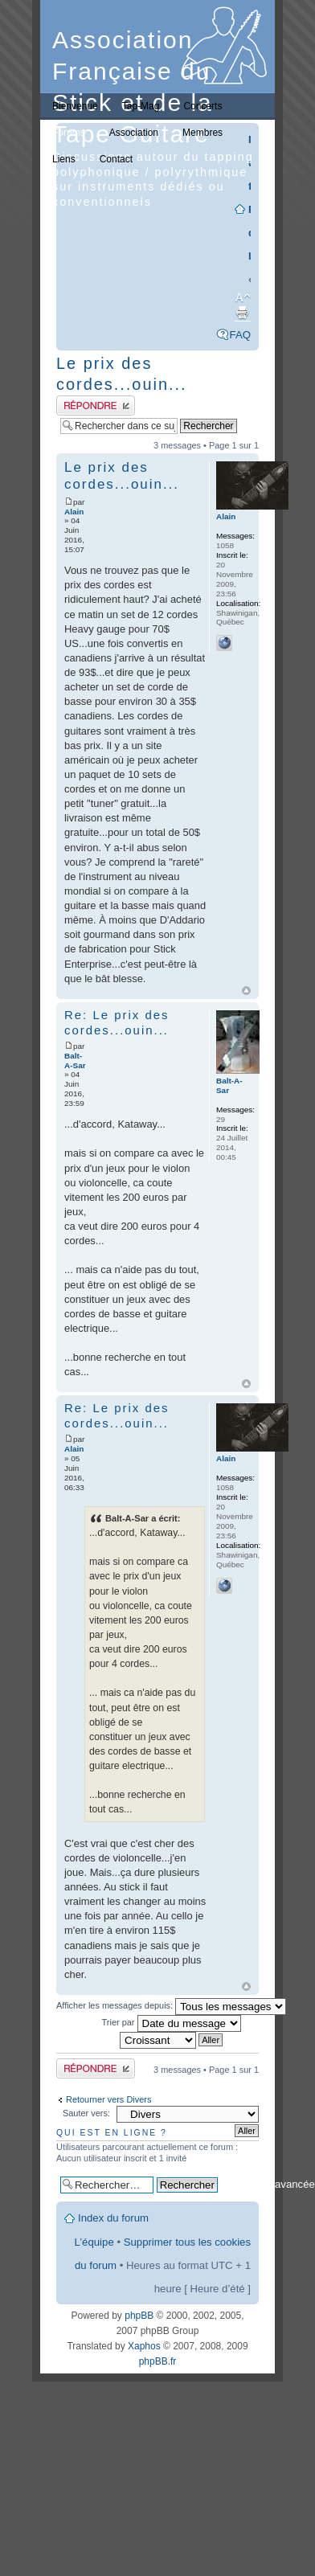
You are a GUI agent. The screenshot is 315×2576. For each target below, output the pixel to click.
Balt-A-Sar (75, 1060)
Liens (64, 159)
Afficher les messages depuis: (171, 2005)
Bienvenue (75, 106)
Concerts (202, 106)
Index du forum (113, 2218)
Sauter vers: (86, 2113)
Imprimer (242, 312)
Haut (246, 990)
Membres (202, 132)
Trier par (171, 2022)
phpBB (139, 2315)
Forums (68, 132)
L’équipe (94, 2242)
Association (133, 132)
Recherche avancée (268, 2184)
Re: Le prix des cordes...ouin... (116, 1022)
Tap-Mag (141, 106)
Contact (116, 159)
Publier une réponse (95, 405)
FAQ (240, 335)
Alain (74, 511)
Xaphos (144, 2346)
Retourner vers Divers (108, 2099)
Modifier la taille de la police (239, 298)
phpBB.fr (158, 2361)
